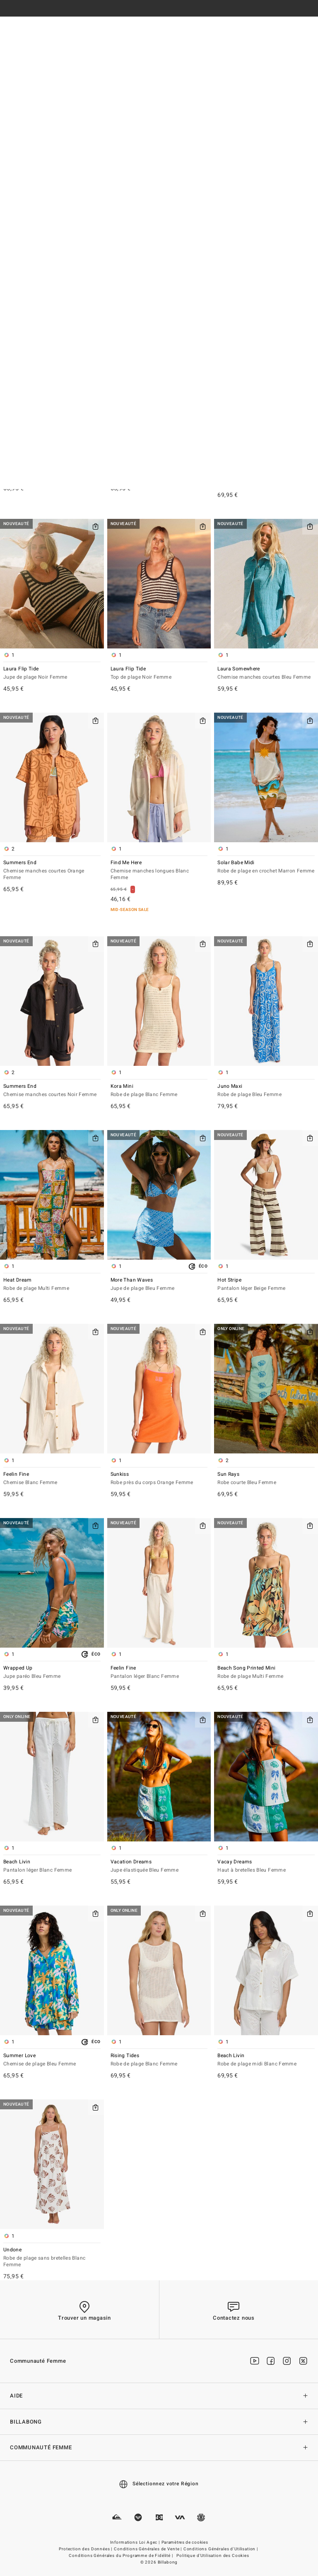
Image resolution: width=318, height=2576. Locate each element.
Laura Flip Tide (52, 673)
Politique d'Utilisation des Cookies (212, 2556)
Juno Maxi (266, 1090)
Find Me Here (159, 870)
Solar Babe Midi (266, 867)
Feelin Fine (52, 1478)
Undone (52, 2258)
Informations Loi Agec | (135, 2542)
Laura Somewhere (266, 673)
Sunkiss (159, 1478)
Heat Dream (52, 1284)
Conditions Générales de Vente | (148, 2549)
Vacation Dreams (159, 1866)
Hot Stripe (266, 1284)
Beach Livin (52, 1866)
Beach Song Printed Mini (266, 1672)
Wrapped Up (52, 1672)
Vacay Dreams (266, 1866)
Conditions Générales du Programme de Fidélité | (121, 2556)
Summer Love (52, 2060)
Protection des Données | (86, 2549)
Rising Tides (159, 2060)
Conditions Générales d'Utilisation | (221, 2549)
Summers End (52, 870)
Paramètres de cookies (184, 2542)
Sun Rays (266, 1478)
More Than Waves (159, 1284)
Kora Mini (159, 1090)
